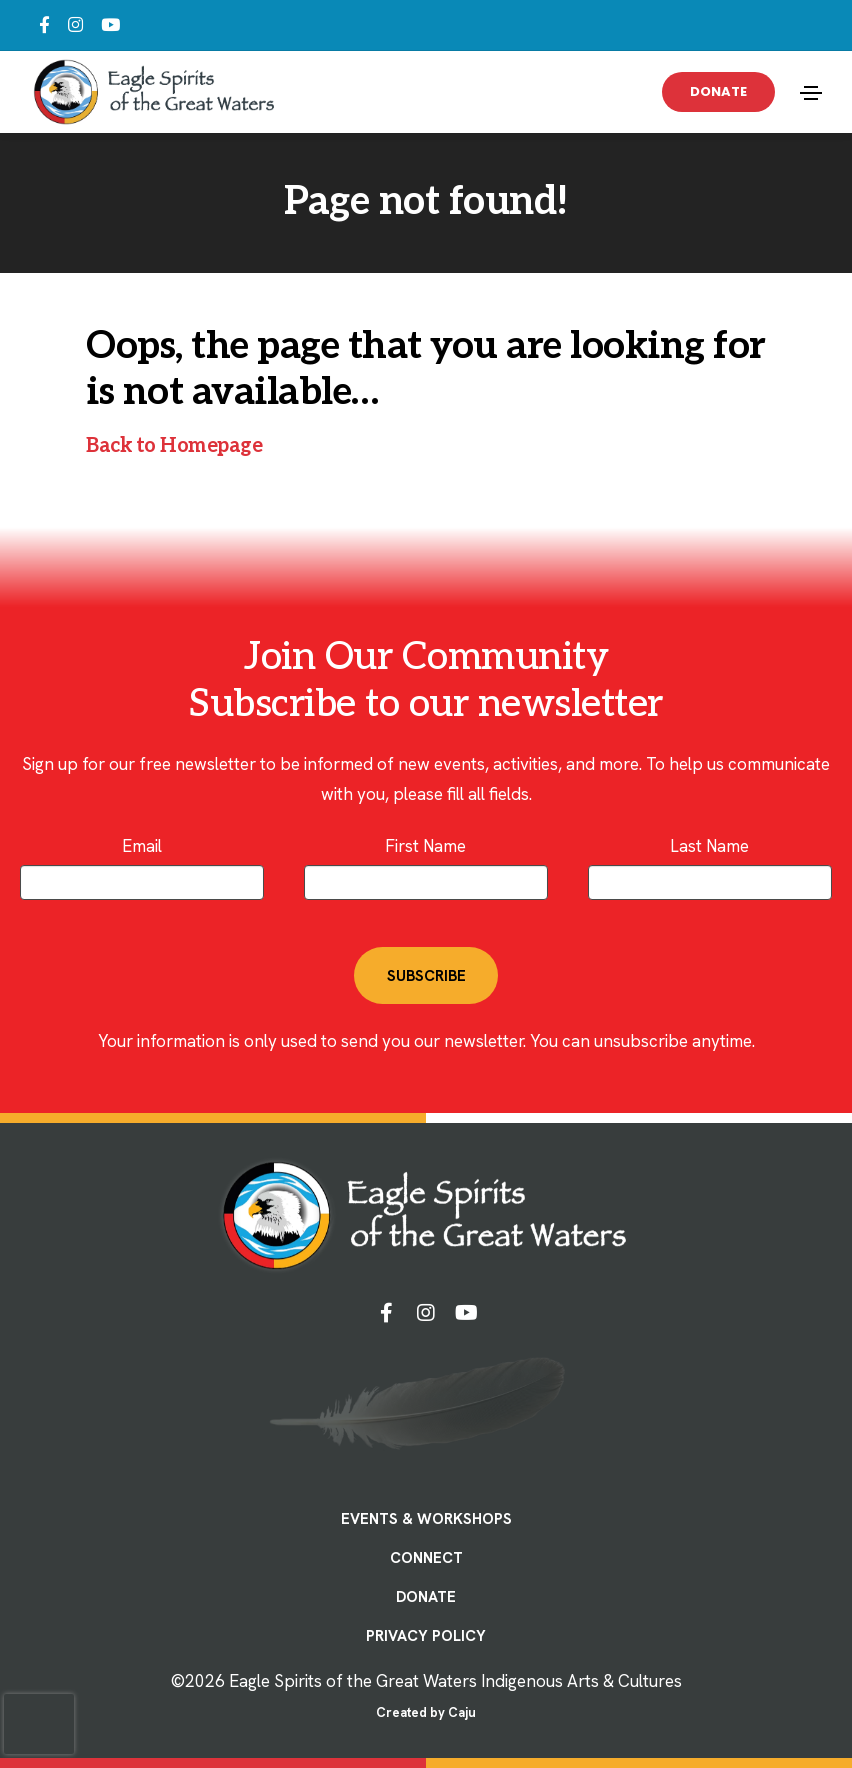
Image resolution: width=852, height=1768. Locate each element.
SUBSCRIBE (426, 976)
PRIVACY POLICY (426, 1636)
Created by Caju (426, 1712)
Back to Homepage (174, 446)
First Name (425, 846)
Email (142, 846)
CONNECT (426, 1558)
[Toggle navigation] (811, 93)
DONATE (426, 1597)
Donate (718, 91)
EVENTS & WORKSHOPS (426, 1519)
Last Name (709, 846)
